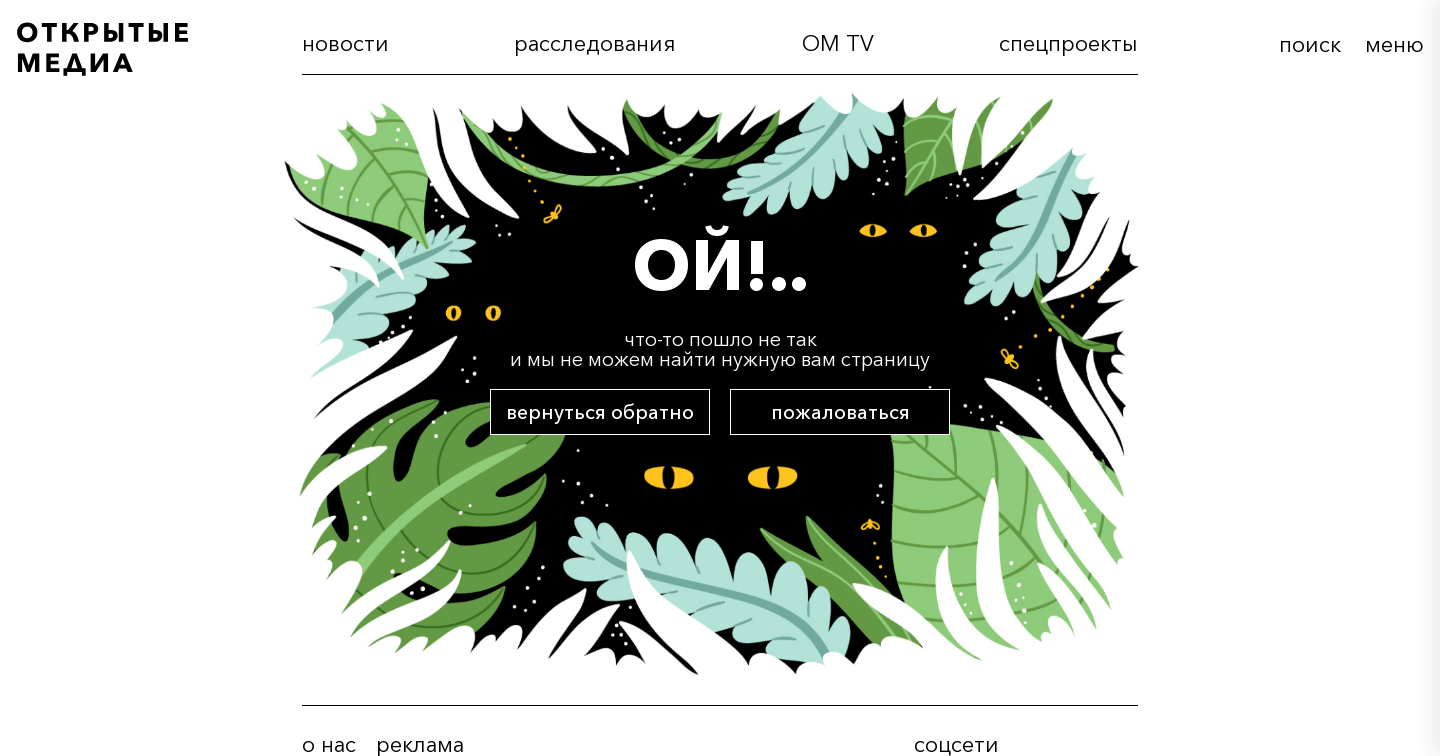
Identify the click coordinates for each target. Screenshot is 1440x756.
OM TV (838, 44)
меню (1394, 44)
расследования (595, 44)
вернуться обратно (600, 412)
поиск (1310, 44)
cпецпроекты (1068, 44)
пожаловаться (840, 412)
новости (345, 44)
